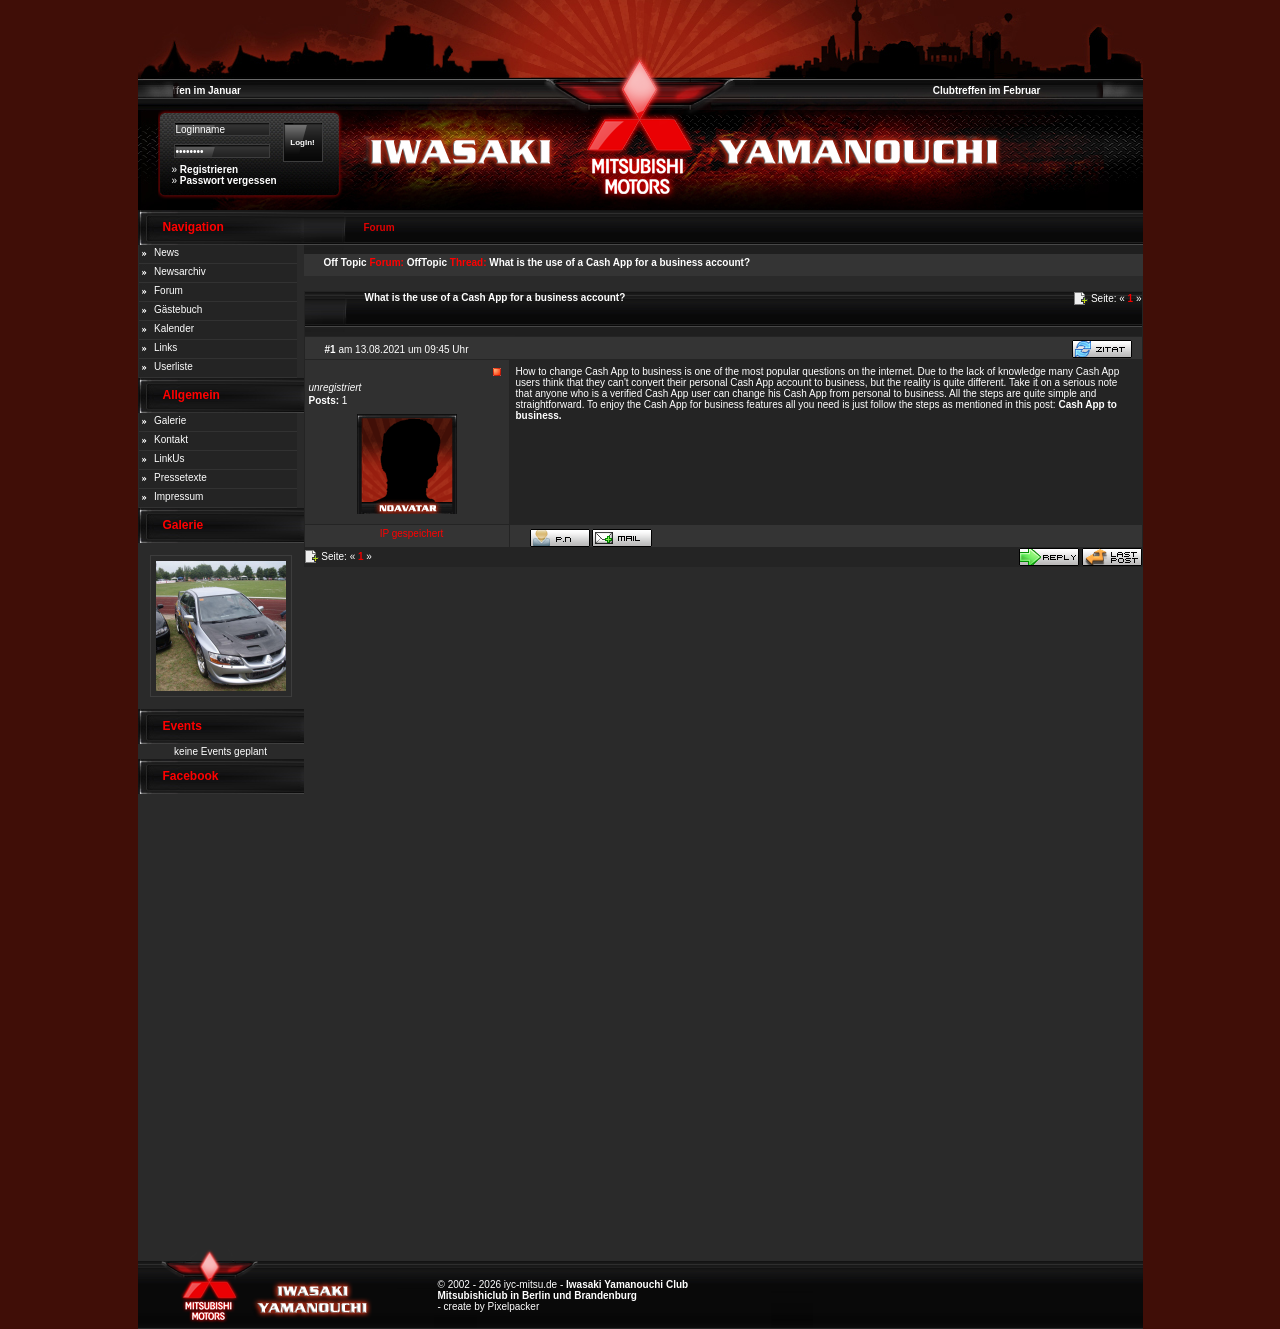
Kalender (174, 328)
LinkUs (169, 458)
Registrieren (209, 169)
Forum (168, 290)
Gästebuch (178, 309)
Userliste (173, 366)
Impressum (178, 496)
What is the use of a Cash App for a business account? (619, 262)
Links (165, 347)
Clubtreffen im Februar (987, 90)
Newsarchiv (180, 271)
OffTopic (427, 262)
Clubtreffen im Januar (189, 90)
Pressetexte (180, 477)
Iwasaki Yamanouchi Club (627, 1284)
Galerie (170, 420)
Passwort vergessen (228, 180)
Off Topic (345, 262)
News (166, 252)
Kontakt (171, 439)
